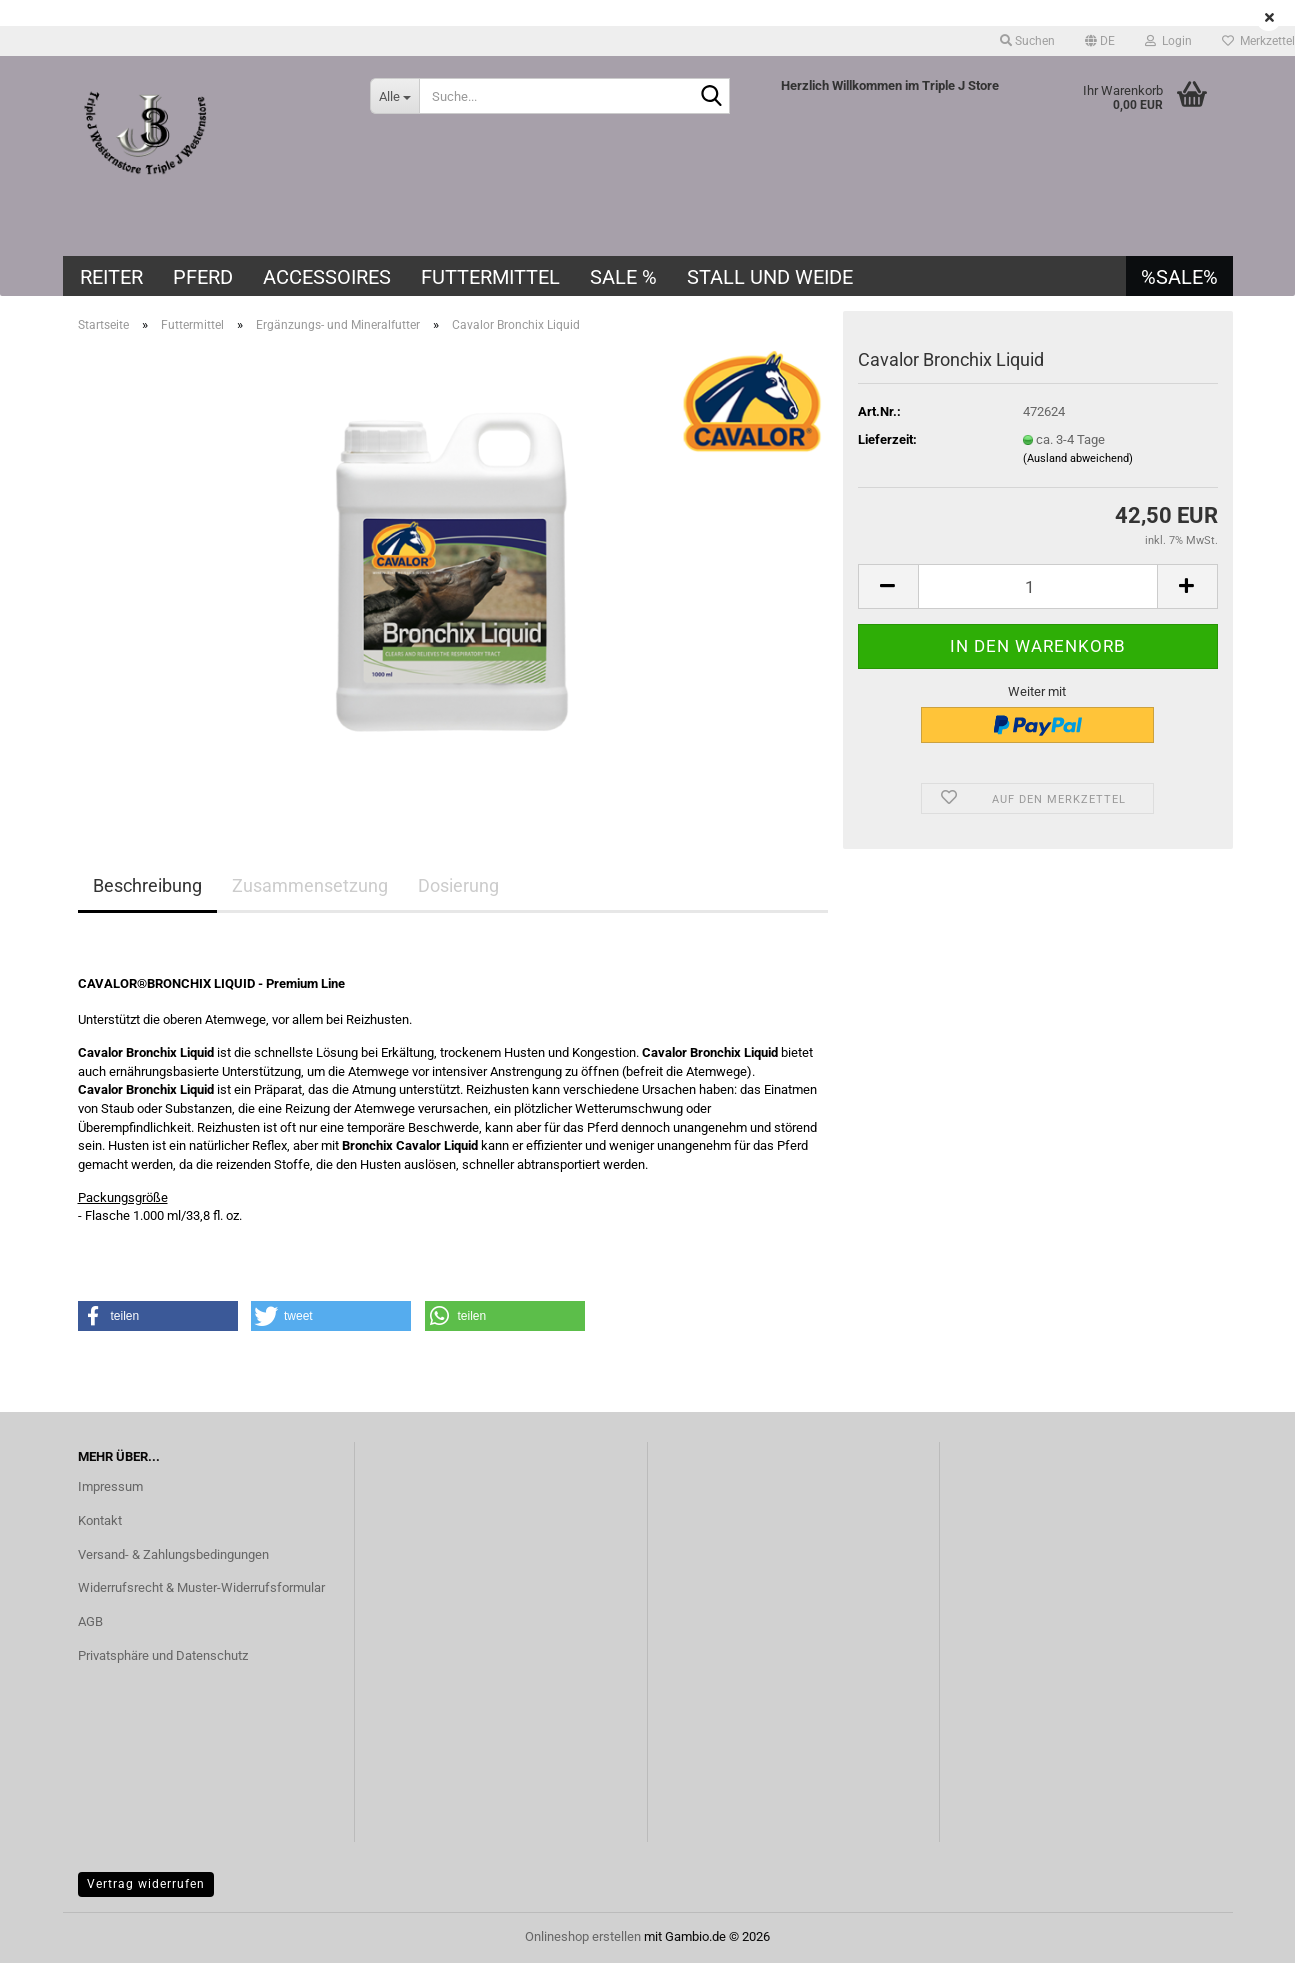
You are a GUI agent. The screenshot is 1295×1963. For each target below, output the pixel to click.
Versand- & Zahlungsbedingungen (173, 1554)
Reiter (111, 277)
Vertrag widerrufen (146, 1884)
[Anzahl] (1038, 586)
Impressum (110, 1486)
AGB (90, 1621)
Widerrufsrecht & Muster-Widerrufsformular (201, 1587)
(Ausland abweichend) (1078, 458)
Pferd (203, 277)
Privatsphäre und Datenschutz (163, 1655)
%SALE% (1179, 277)
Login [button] (1168, 41)
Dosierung (458, 885)
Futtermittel (490, 277)
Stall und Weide (770, 277)
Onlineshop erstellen (583, 1936)
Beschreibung (147, 885)
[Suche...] (394, 96)
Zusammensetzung (310, 885)
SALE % (623, 277)
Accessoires (327, 277)
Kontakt (100, 1520)
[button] (1100, 41)
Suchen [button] (1027, 41)
